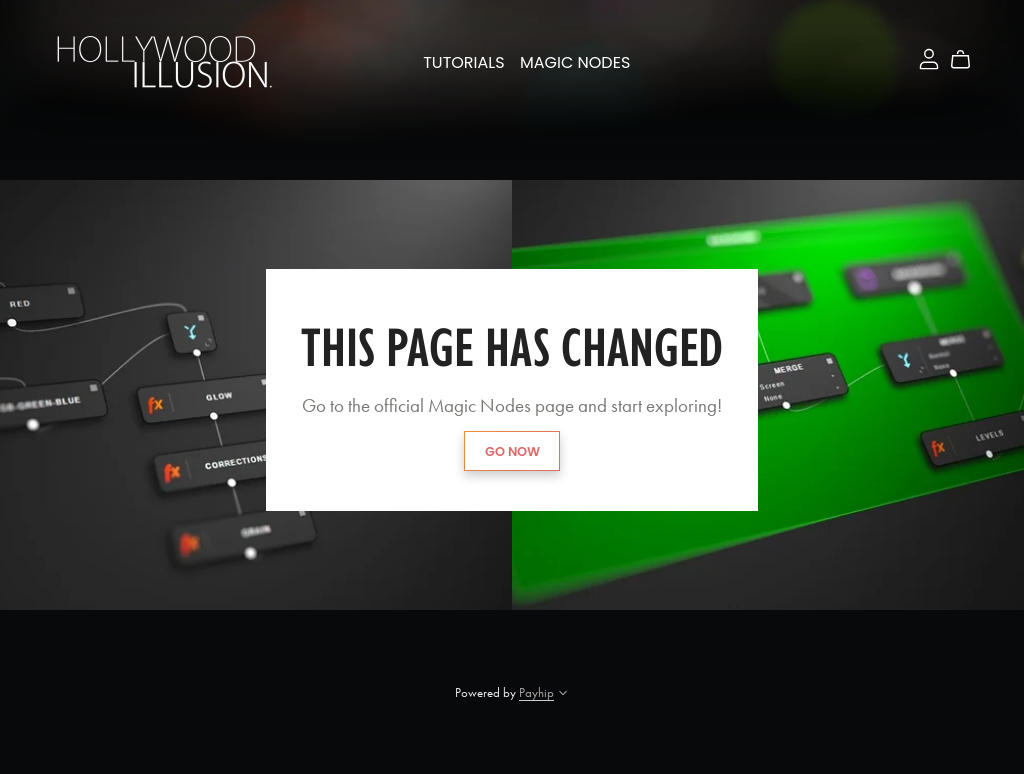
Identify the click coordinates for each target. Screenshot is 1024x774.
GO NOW (512, 451)
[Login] (929, 56)
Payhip (536, 692)
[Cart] (968, 60)
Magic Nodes (575, 62)
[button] (563, 695)
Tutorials (463, 62)
